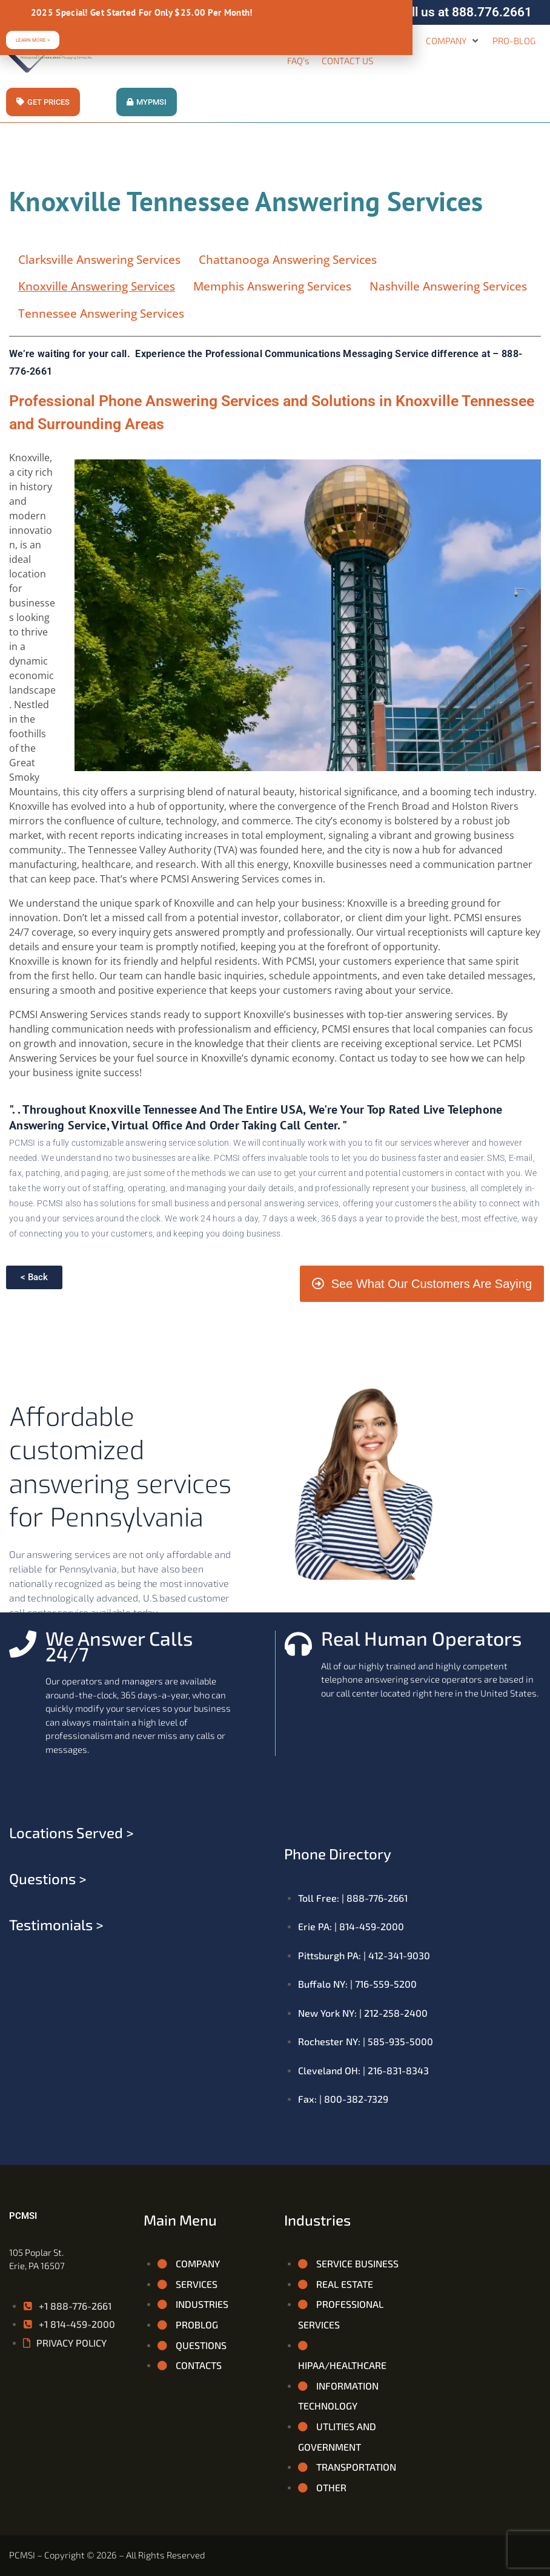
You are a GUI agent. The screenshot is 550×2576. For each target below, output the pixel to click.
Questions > (48, 1878)
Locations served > (71, 1832)
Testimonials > (56, 1924)
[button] (453, 41)
